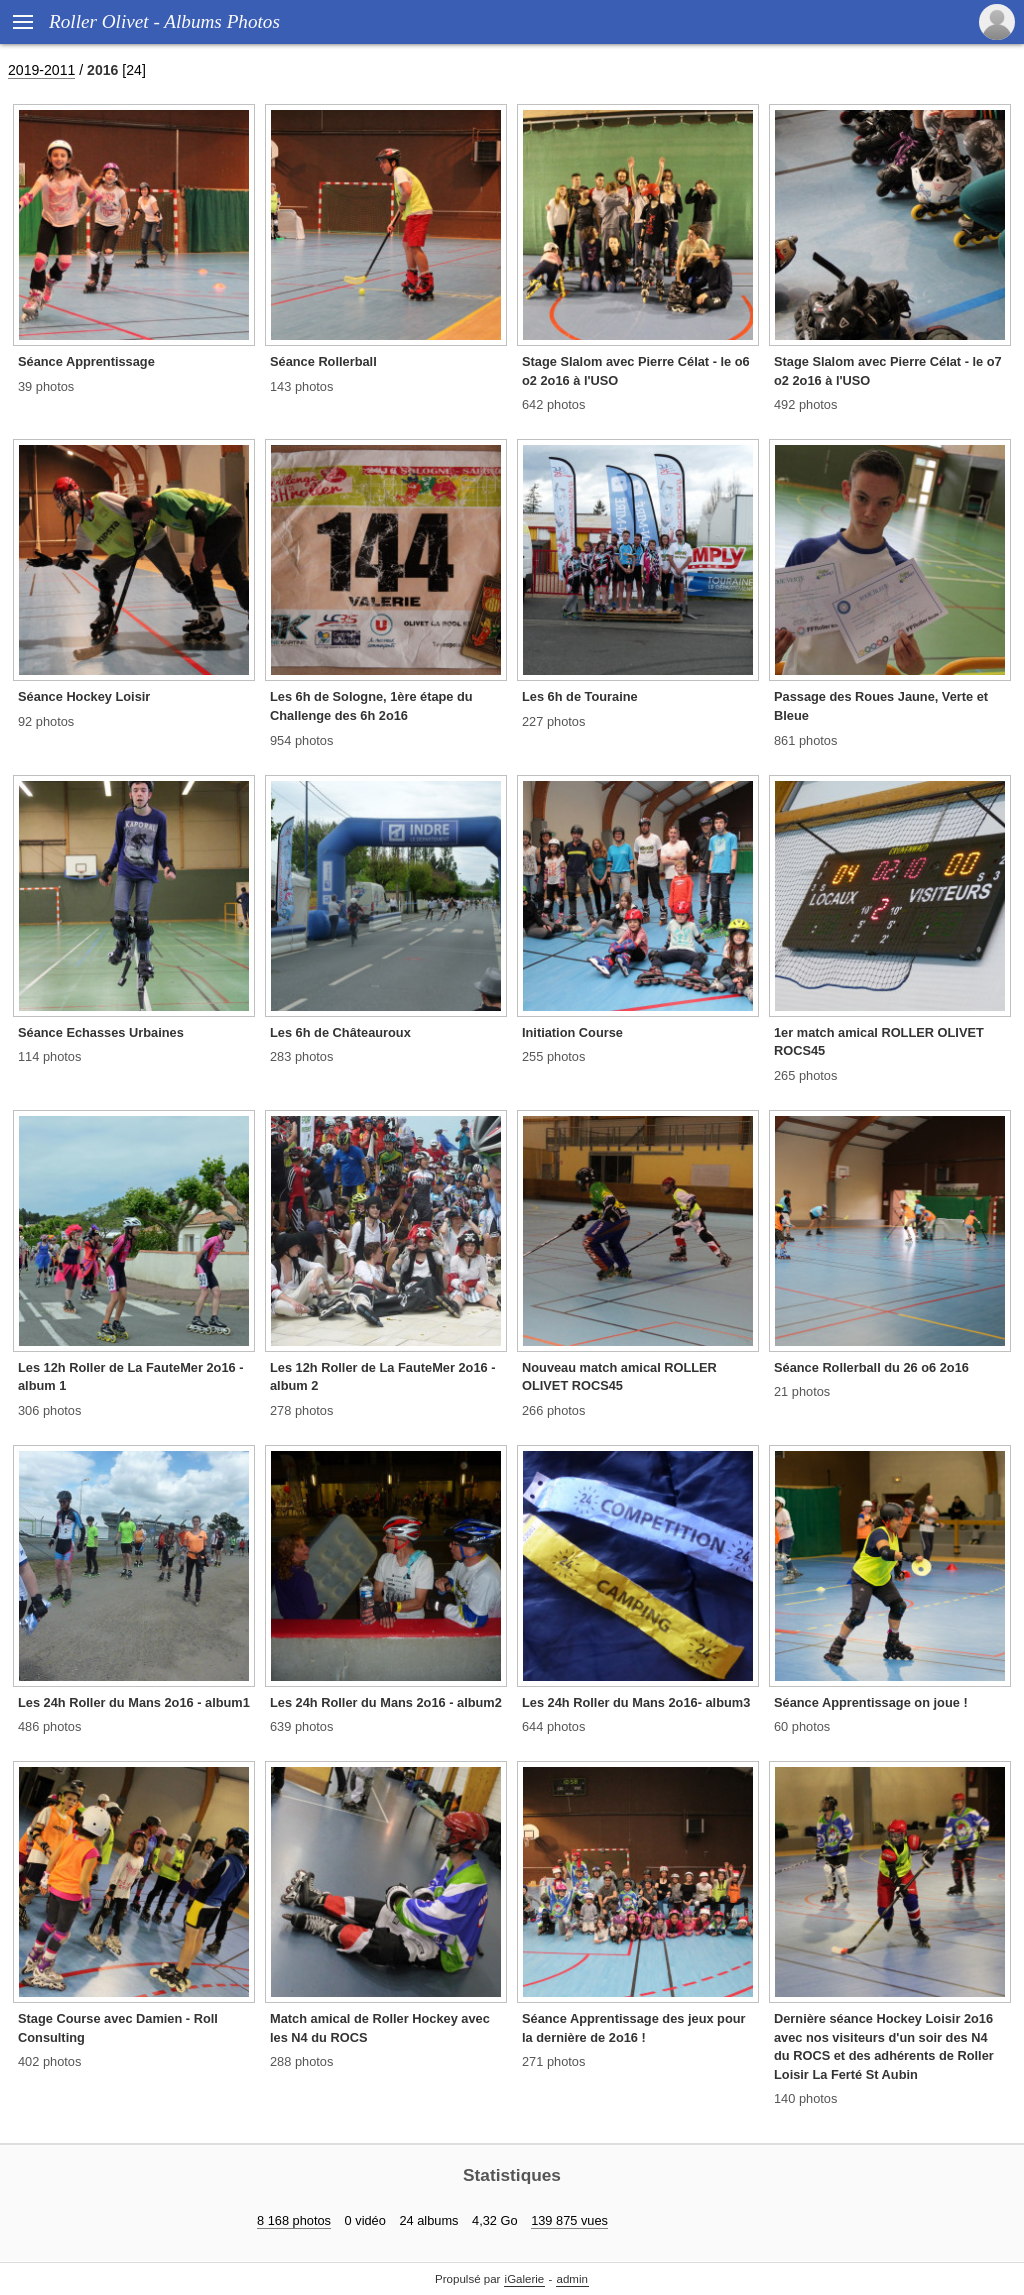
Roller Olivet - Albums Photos (164, 21)
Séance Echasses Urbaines (101, 1032)
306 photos (49, 1410)
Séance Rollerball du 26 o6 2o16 (871, 1367)
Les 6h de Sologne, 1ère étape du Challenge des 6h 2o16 (371, 706)
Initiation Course (572, 1032)
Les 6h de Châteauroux (340, 1032)
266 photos (553, 1410)
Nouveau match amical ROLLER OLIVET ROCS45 (619, 1377)
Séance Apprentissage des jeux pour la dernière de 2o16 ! (634, 2028)
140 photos (805, 2098)
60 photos (802, 1726)
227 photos (553, 721)
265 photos (805, 1075)
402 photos (49, 2061)
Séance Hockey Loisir (84, 696)
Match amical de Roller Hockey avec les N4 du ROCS (380, 2028)
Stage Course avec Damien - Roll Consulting (118, 2028)
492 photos (805, 404)
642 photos (553, 404)
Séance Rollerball (323, 361)
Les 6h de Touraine (580, 696)
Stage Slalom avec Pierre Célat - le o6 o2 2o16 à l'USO (636, 371)
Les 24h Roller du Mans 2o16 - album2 (386, 1702)
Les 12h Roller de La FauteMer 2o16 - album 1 (130, 1377)
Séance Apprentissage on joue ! (871, 1702)
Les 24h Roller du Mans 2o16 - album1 (134, 1702)
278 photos (301, 1410)
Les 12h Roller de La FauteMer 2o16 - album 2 (382, 1377)
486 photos (49, 1726)
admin (572, 2279)
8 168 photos (294, 2220)
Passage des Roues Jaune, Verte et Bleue (881, 706)
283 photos (301, 1056)
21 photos (802, 1391)
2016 (102, 70)
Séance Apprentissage (86, 361)
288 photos (301, 2061)
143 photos (301, 386)
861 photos (805, 740)
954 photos (301, 740)
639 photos (301, 1726)
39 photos (46, 386)
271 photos (553, 2061)
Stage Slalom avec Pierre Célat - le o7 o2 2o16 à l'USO (888, 371)
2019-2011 (41, 70)
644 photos (553, 1726)
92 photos (46, 721)
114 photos (49, 1056)
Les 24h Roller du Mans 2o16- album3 (636, 1702)
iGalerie (525, 2279)
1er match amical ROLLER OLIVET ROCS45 (879, 1042)
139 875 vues (569, 2220)
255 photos (553, 1056)
